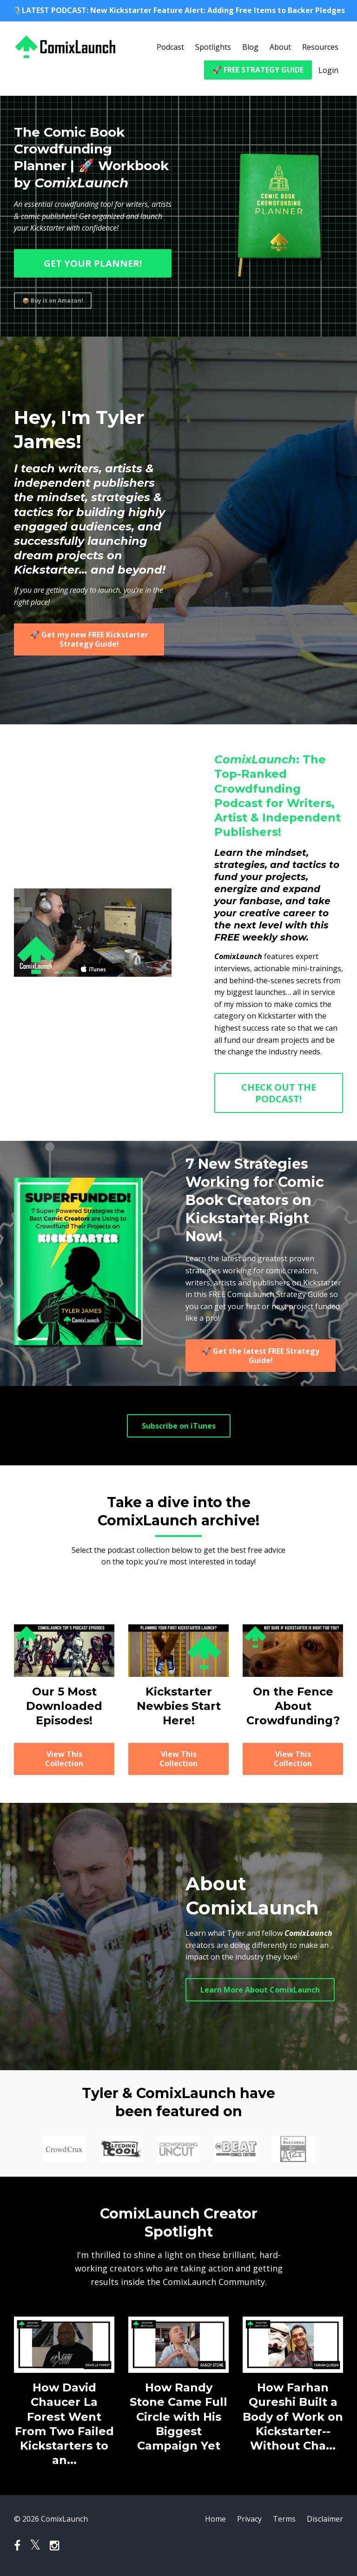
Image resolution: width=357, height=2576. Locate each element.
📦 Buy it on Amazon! (52, 301)
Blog (250, 47)
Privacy (249, 2519)
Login (328, 70)
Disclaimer (325, 2519)
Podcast (170, 47)
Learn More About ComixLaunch (260, 1990)
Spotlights (213, 47)
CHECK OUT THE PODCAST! (278, 1093)
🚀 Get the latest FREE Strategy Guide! (260, 1355)
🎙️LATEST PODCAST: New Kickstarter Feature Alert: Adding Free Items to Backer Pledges (179, 10)
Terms (284, 2519)
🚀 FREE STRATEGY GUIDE (258, 70)
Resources (320, 47)
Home (215, 2519)
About (280, 47)
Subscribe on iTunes (179, 1426)
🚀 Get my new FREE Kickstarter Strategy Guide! (89, 639)
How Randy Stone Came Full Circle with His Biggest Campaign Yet (178, 2416)
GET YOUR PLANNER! (93, 263)
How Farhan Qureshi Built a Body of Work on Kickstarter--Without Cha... (293, 2416)
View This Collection (64, 1758)
